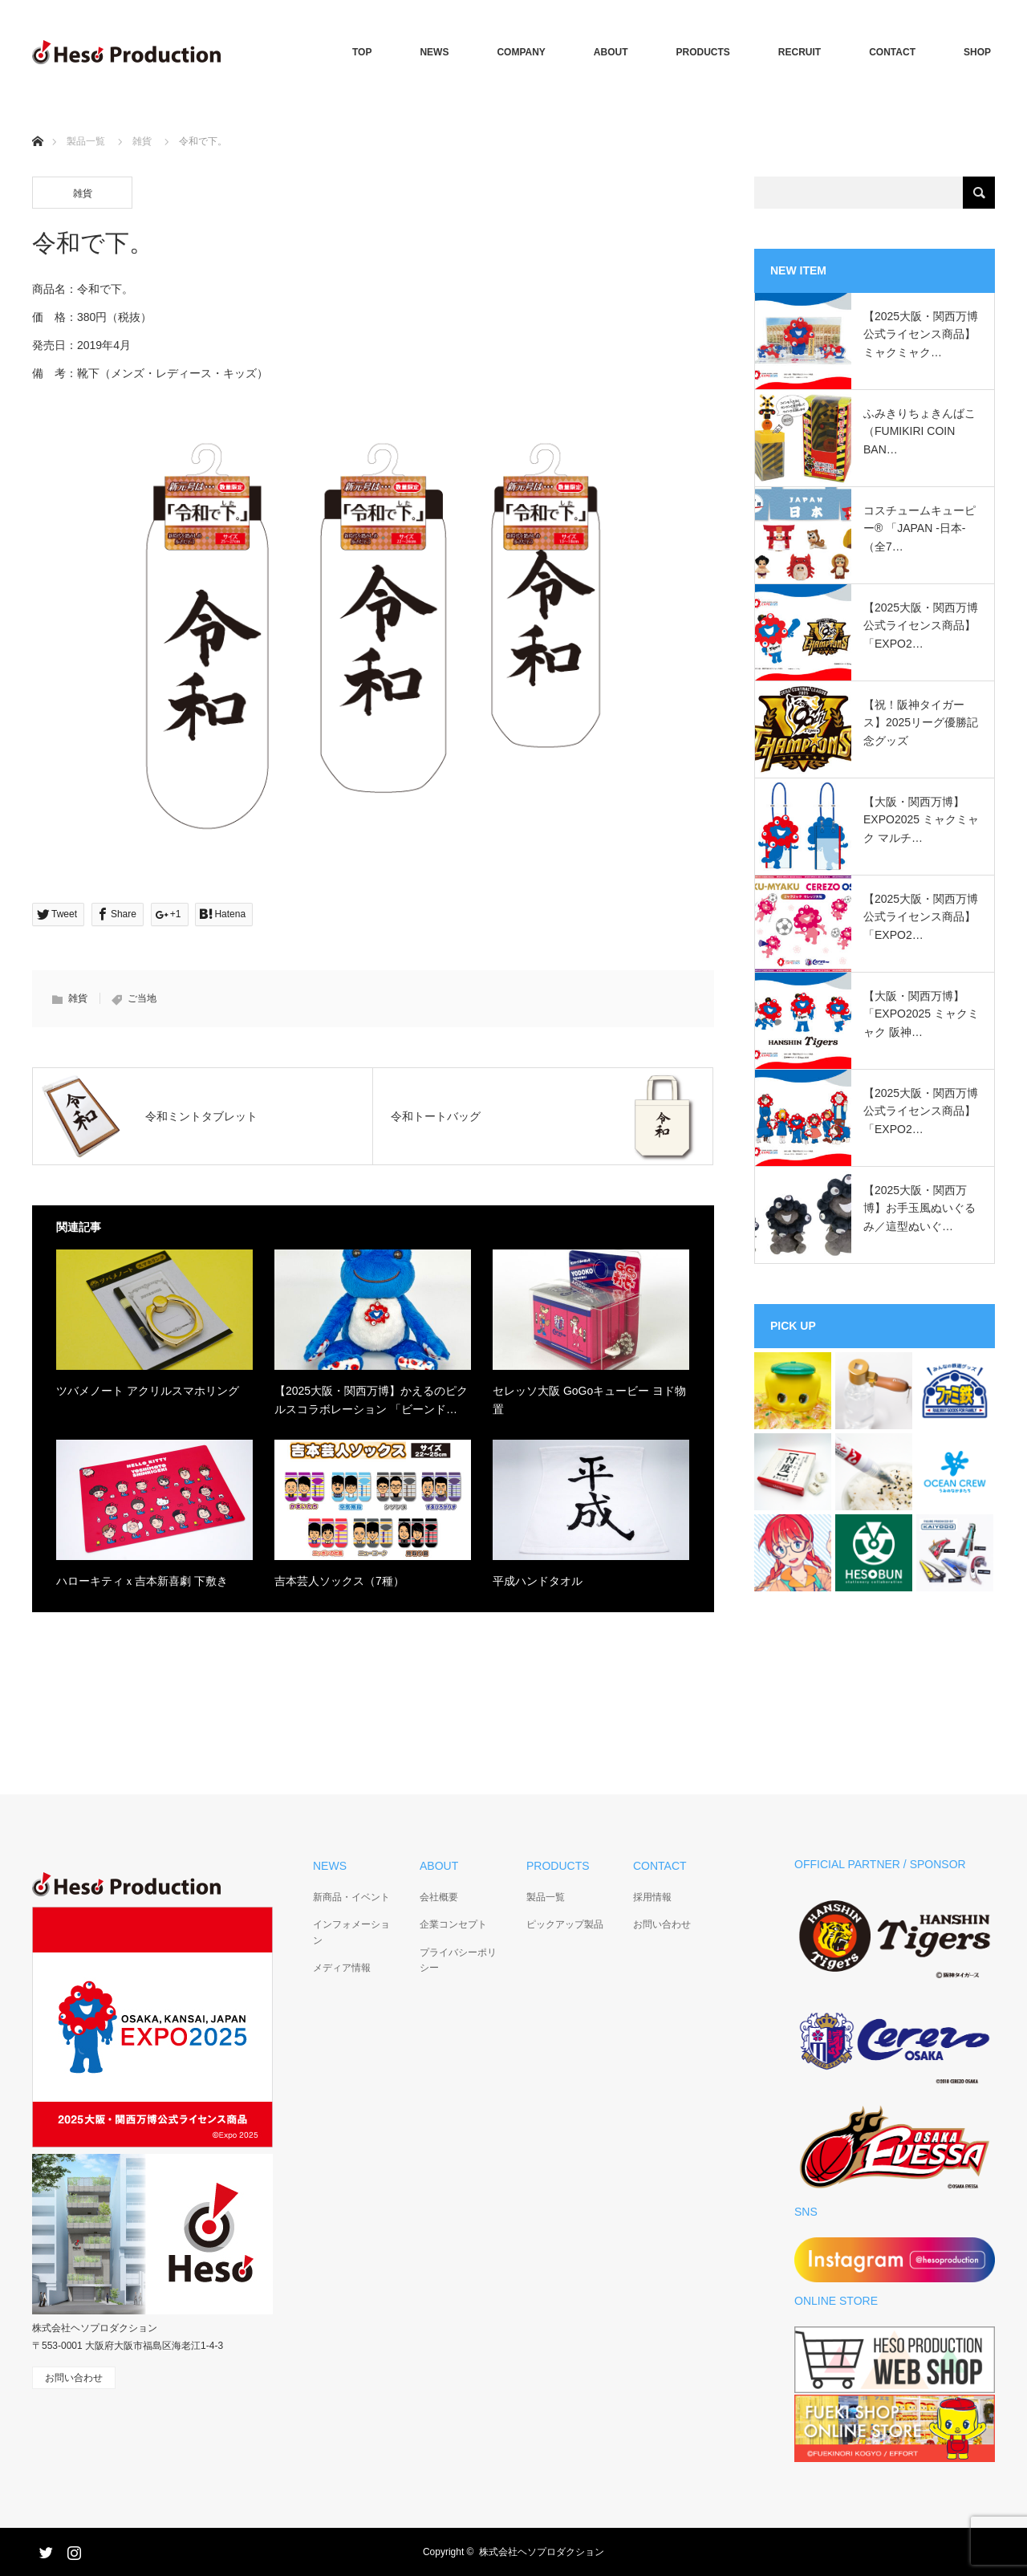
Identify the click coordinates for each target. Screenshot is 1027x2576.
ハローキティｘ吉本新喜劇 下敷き (142, 1580)
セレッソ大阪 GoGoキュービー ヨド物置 (589, 1399)
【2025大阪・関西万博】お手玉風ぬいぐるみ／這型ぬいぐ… (919, 1208)
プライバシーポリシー (458, 1960)
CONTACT (892, 52)
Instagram (72, 2549)
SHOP (977, 52)
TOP (361, 52)
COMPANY (521, 52)
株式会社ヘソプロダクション (541, 2552)
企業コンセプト (453, 1924)
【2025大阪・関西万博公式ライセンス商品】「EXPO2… (920, 625)
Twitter (44, 2549)
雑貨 (142, 141)
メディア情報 (342, 1967)
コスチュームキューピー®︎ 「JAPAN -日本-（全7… (919, 528)
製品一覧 (86, 141)
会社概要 (439, 1897)
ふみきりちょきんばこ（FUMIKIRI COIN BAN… (919, 431)
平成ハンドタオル (538, 1580)
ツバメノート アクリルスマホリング (147, 1390)
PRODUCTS (703, 52)
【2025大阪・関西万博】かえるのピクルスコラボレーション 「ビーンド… (371, 1399)
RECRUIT (799, 52)
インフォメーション (351, 1932)
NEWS (434, 52)
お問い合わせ (662, 1924)
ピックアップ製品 (564, 1924)
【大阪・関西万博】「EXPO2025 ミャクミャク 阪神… (921, 1013)
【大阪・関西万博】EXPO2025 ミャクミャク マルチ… (921, 819)
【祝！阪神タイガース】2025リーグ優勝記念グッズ (920, 722)
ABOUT (611, 52)
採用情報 (652, 1897)
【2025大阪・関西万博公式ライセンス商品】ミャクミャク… (920, 334)
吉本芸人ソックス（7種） (339, 1580)
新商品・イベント (351, 1897)
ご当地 (142, 998)
